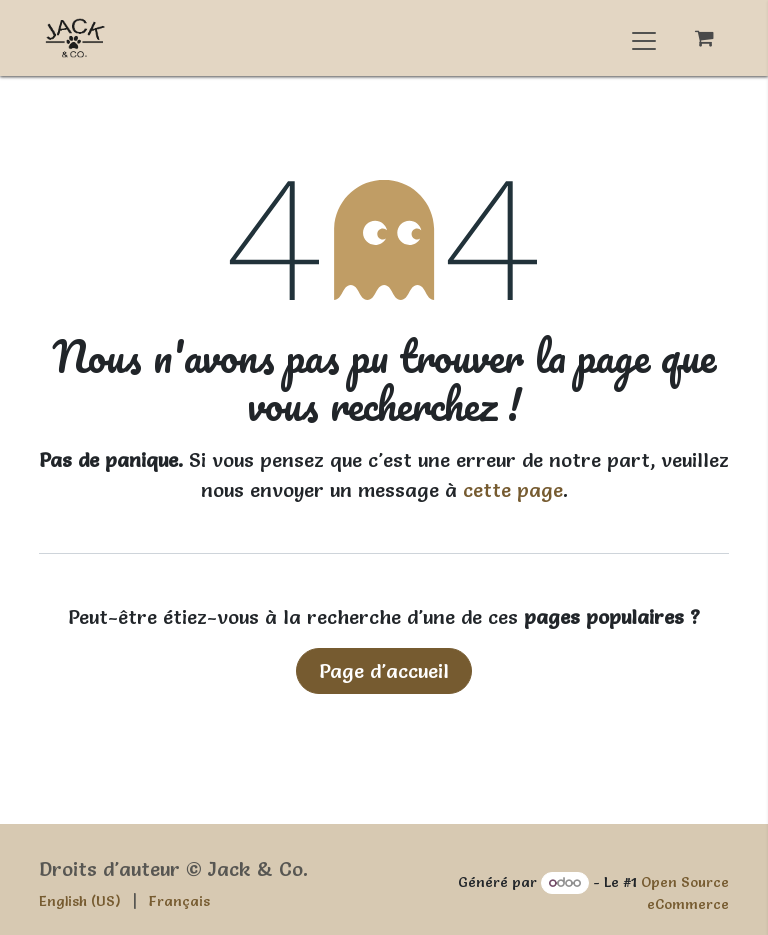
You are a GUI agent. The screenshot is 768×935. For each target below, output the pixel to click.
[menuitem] (80, 901)
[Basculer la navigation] (644, 38)
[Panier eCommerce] (704, 38)
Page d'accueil (384, 671)
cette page (513, 490)
